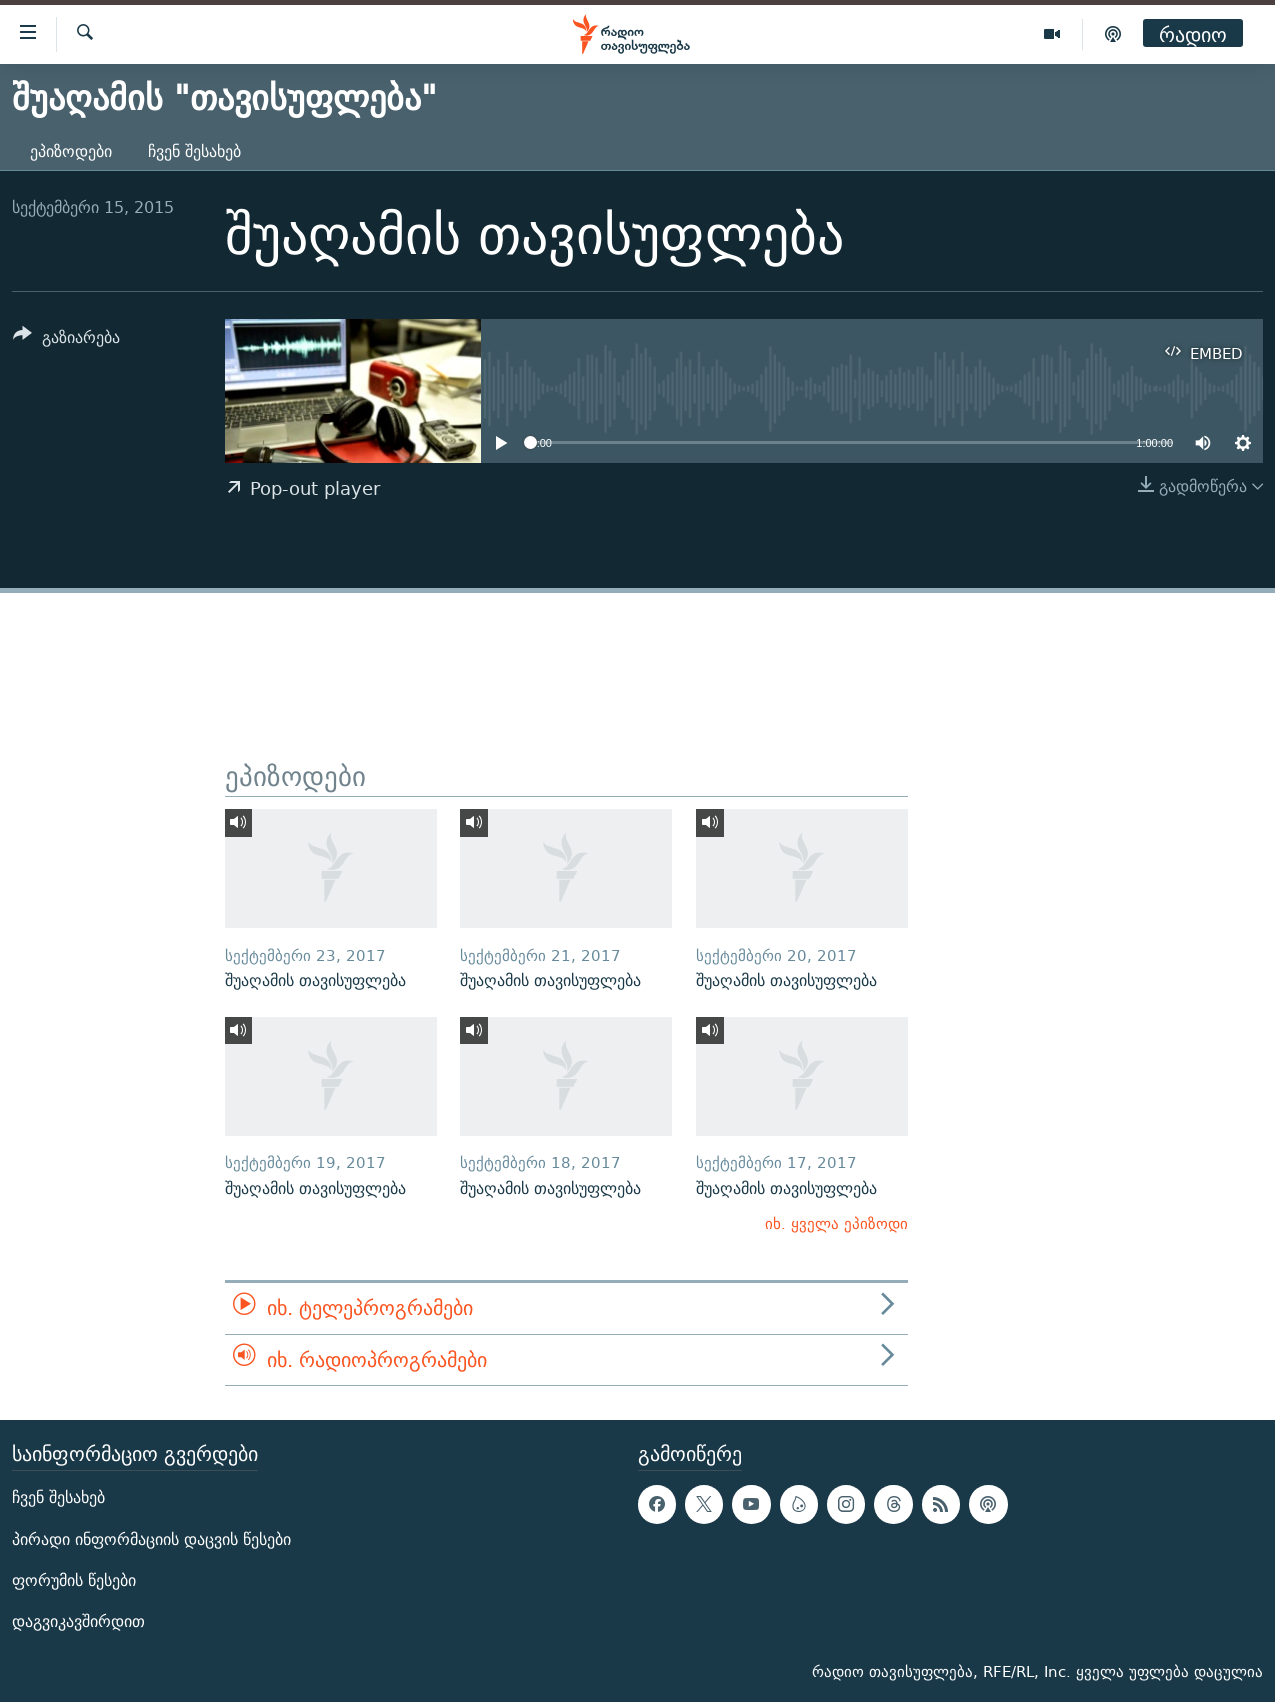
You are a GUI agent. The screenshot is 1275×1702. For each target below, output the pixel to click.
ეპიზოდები (71, 151)
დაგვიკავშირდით (78, 1621)
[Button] (66, 340)
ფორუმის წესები (74, 1580)
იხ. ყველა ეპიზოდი (836, 1223)
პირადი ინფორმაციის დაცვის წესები (151, 1539)
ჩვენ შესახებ (194, 151)
